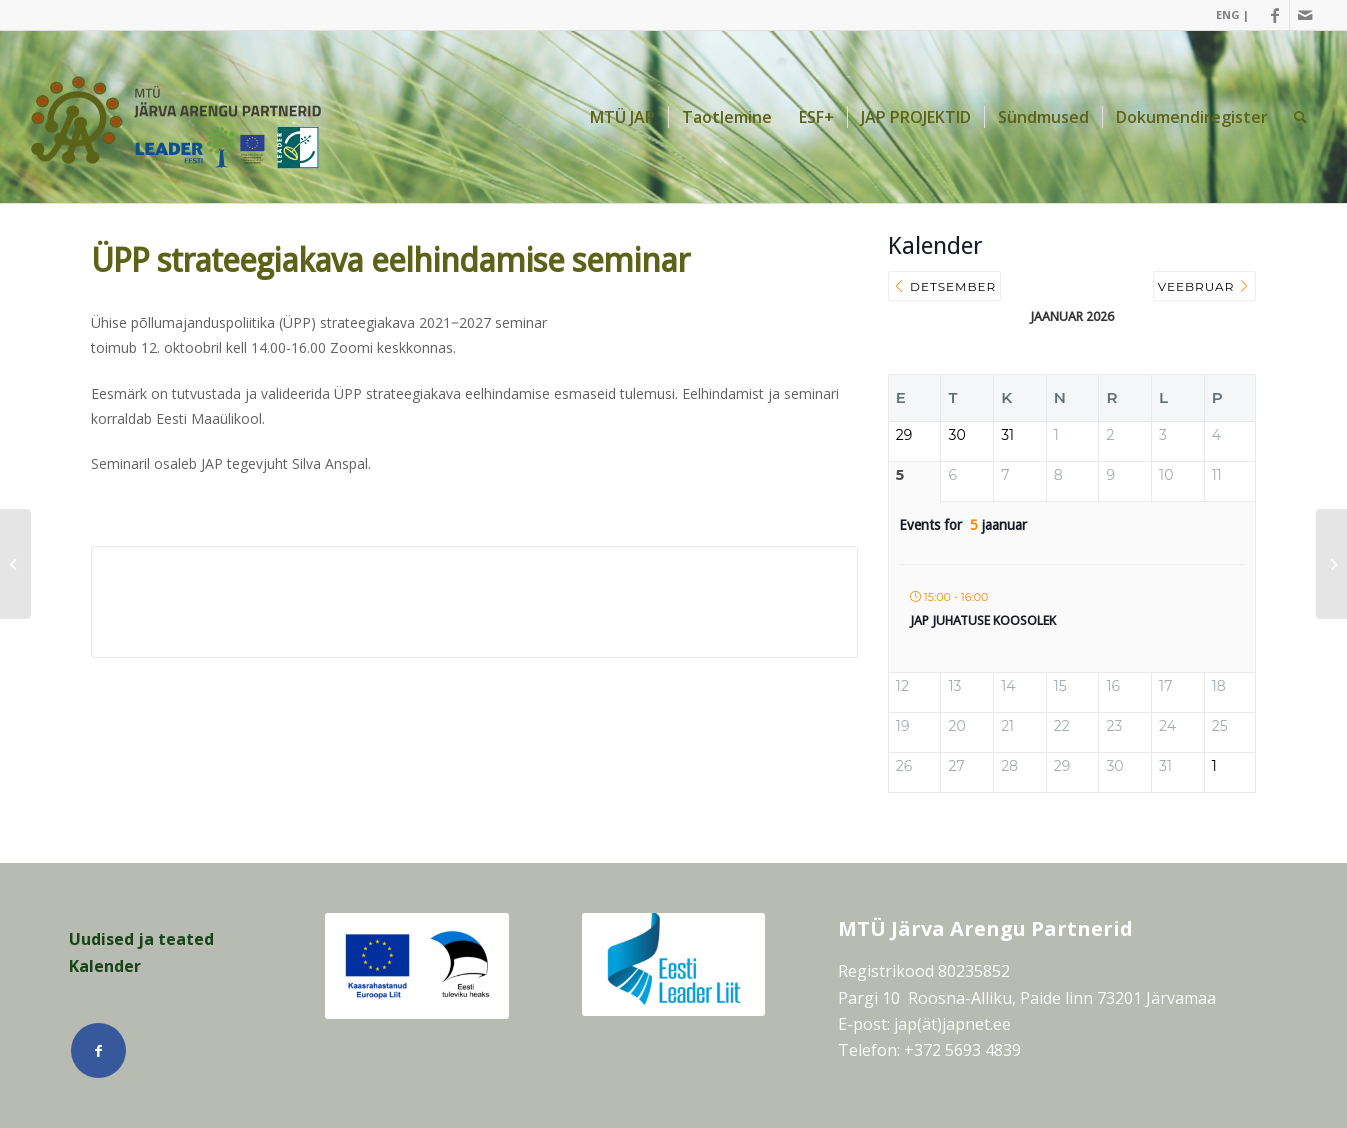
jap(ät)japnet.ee (952, 1024)
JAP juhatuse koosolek (983, 620)
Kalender (105, 966)
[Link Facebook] (1274, 15)
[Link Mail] (1305, 15)
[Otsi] (1300, 117)
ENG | (1232, 14)
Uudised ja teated (141, 939)
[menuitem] (1227, 15)
